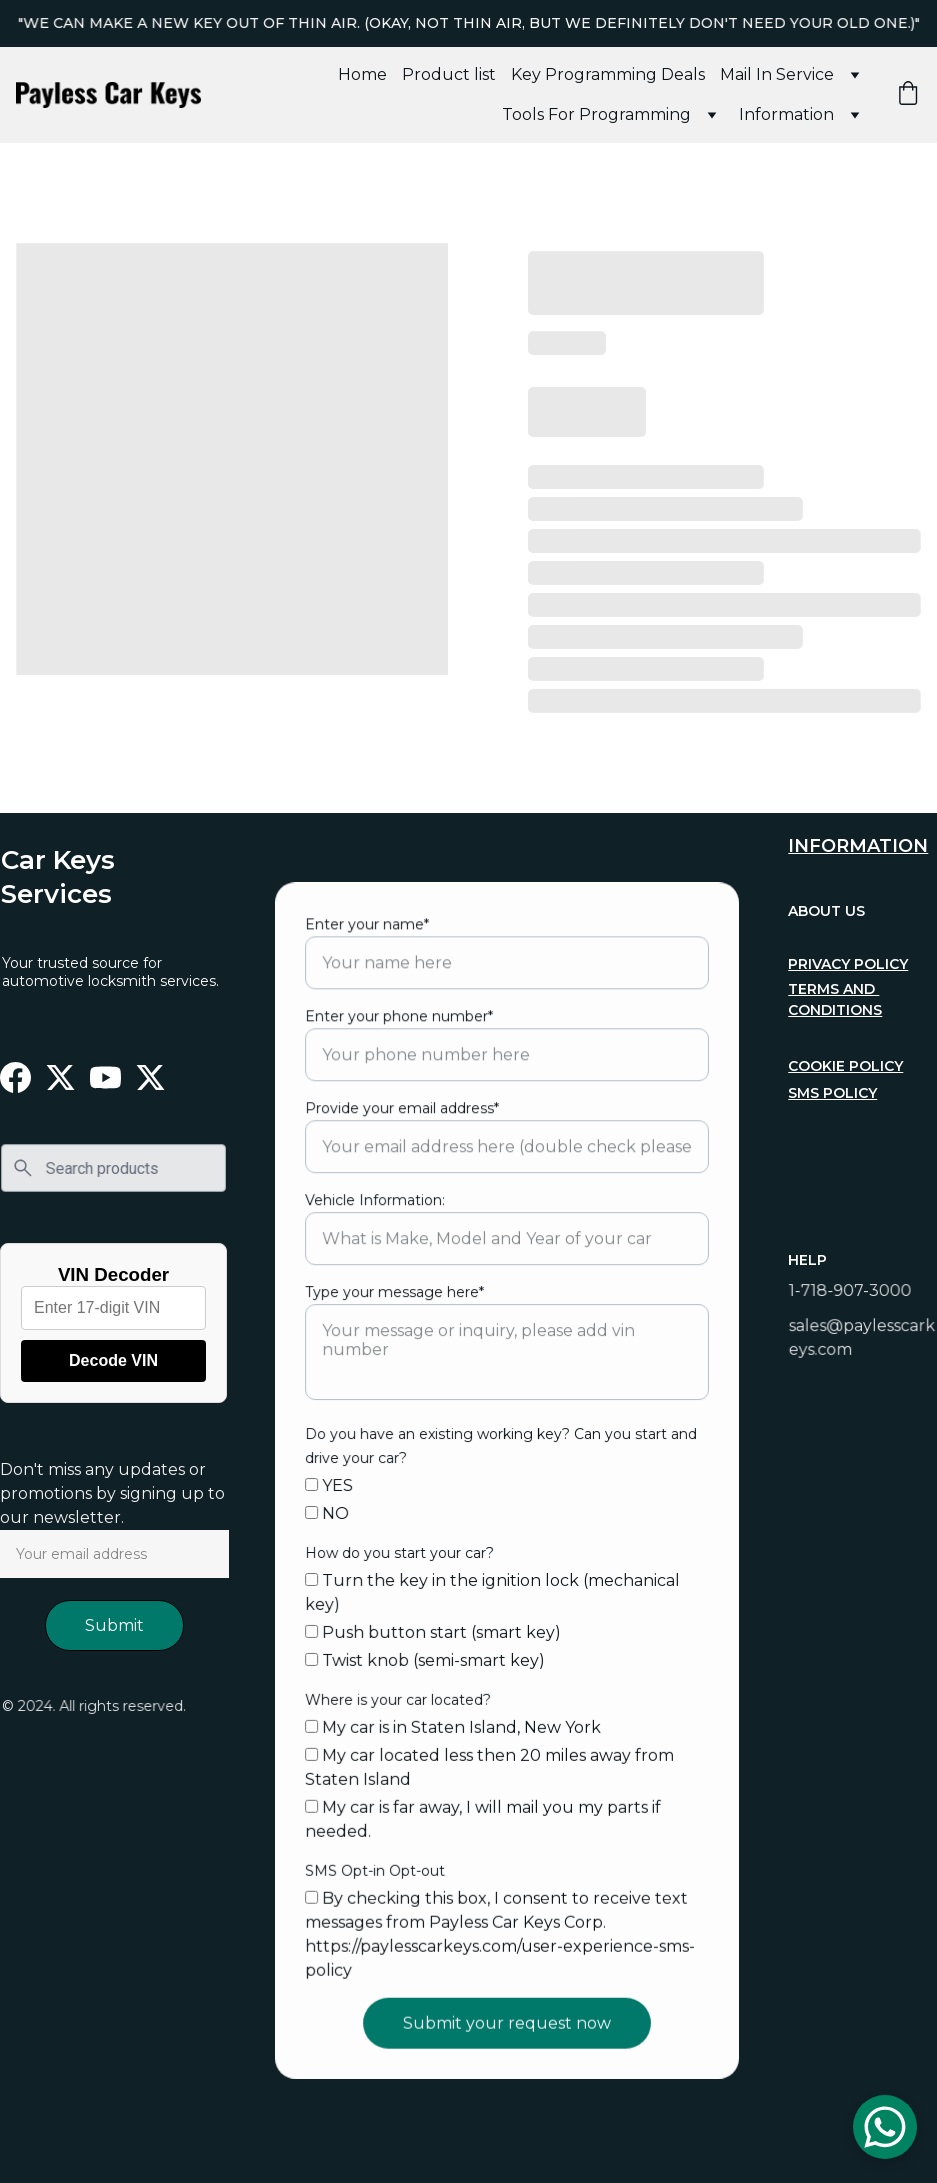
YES (332, 1485)
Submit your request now (507, 2013)
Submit (114, 1625)
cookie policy (847, 1065)
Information (786, 114)
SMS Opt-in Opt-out (377, 1864)
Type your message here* (397, 1296)
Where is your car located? (400, 1696)
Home (362, 74)
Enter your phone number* (401, 1025)
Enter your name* (370, 934)
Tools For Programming (596, 114)
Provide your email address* (404, 1115)
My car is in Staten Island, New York (454, 1723)
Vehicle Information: (377, 1205)
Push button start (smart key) (434, 1629)
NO (330, 1512)
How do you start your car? (402, 1552)
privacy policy (849, 963)
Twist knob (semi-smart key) (427, 1657)
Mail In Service (777, 74)
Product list (449, 74)
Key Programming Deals (608, 74)
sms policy (834, 1092)
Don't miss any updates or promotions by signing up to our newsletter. (112, 1493)
